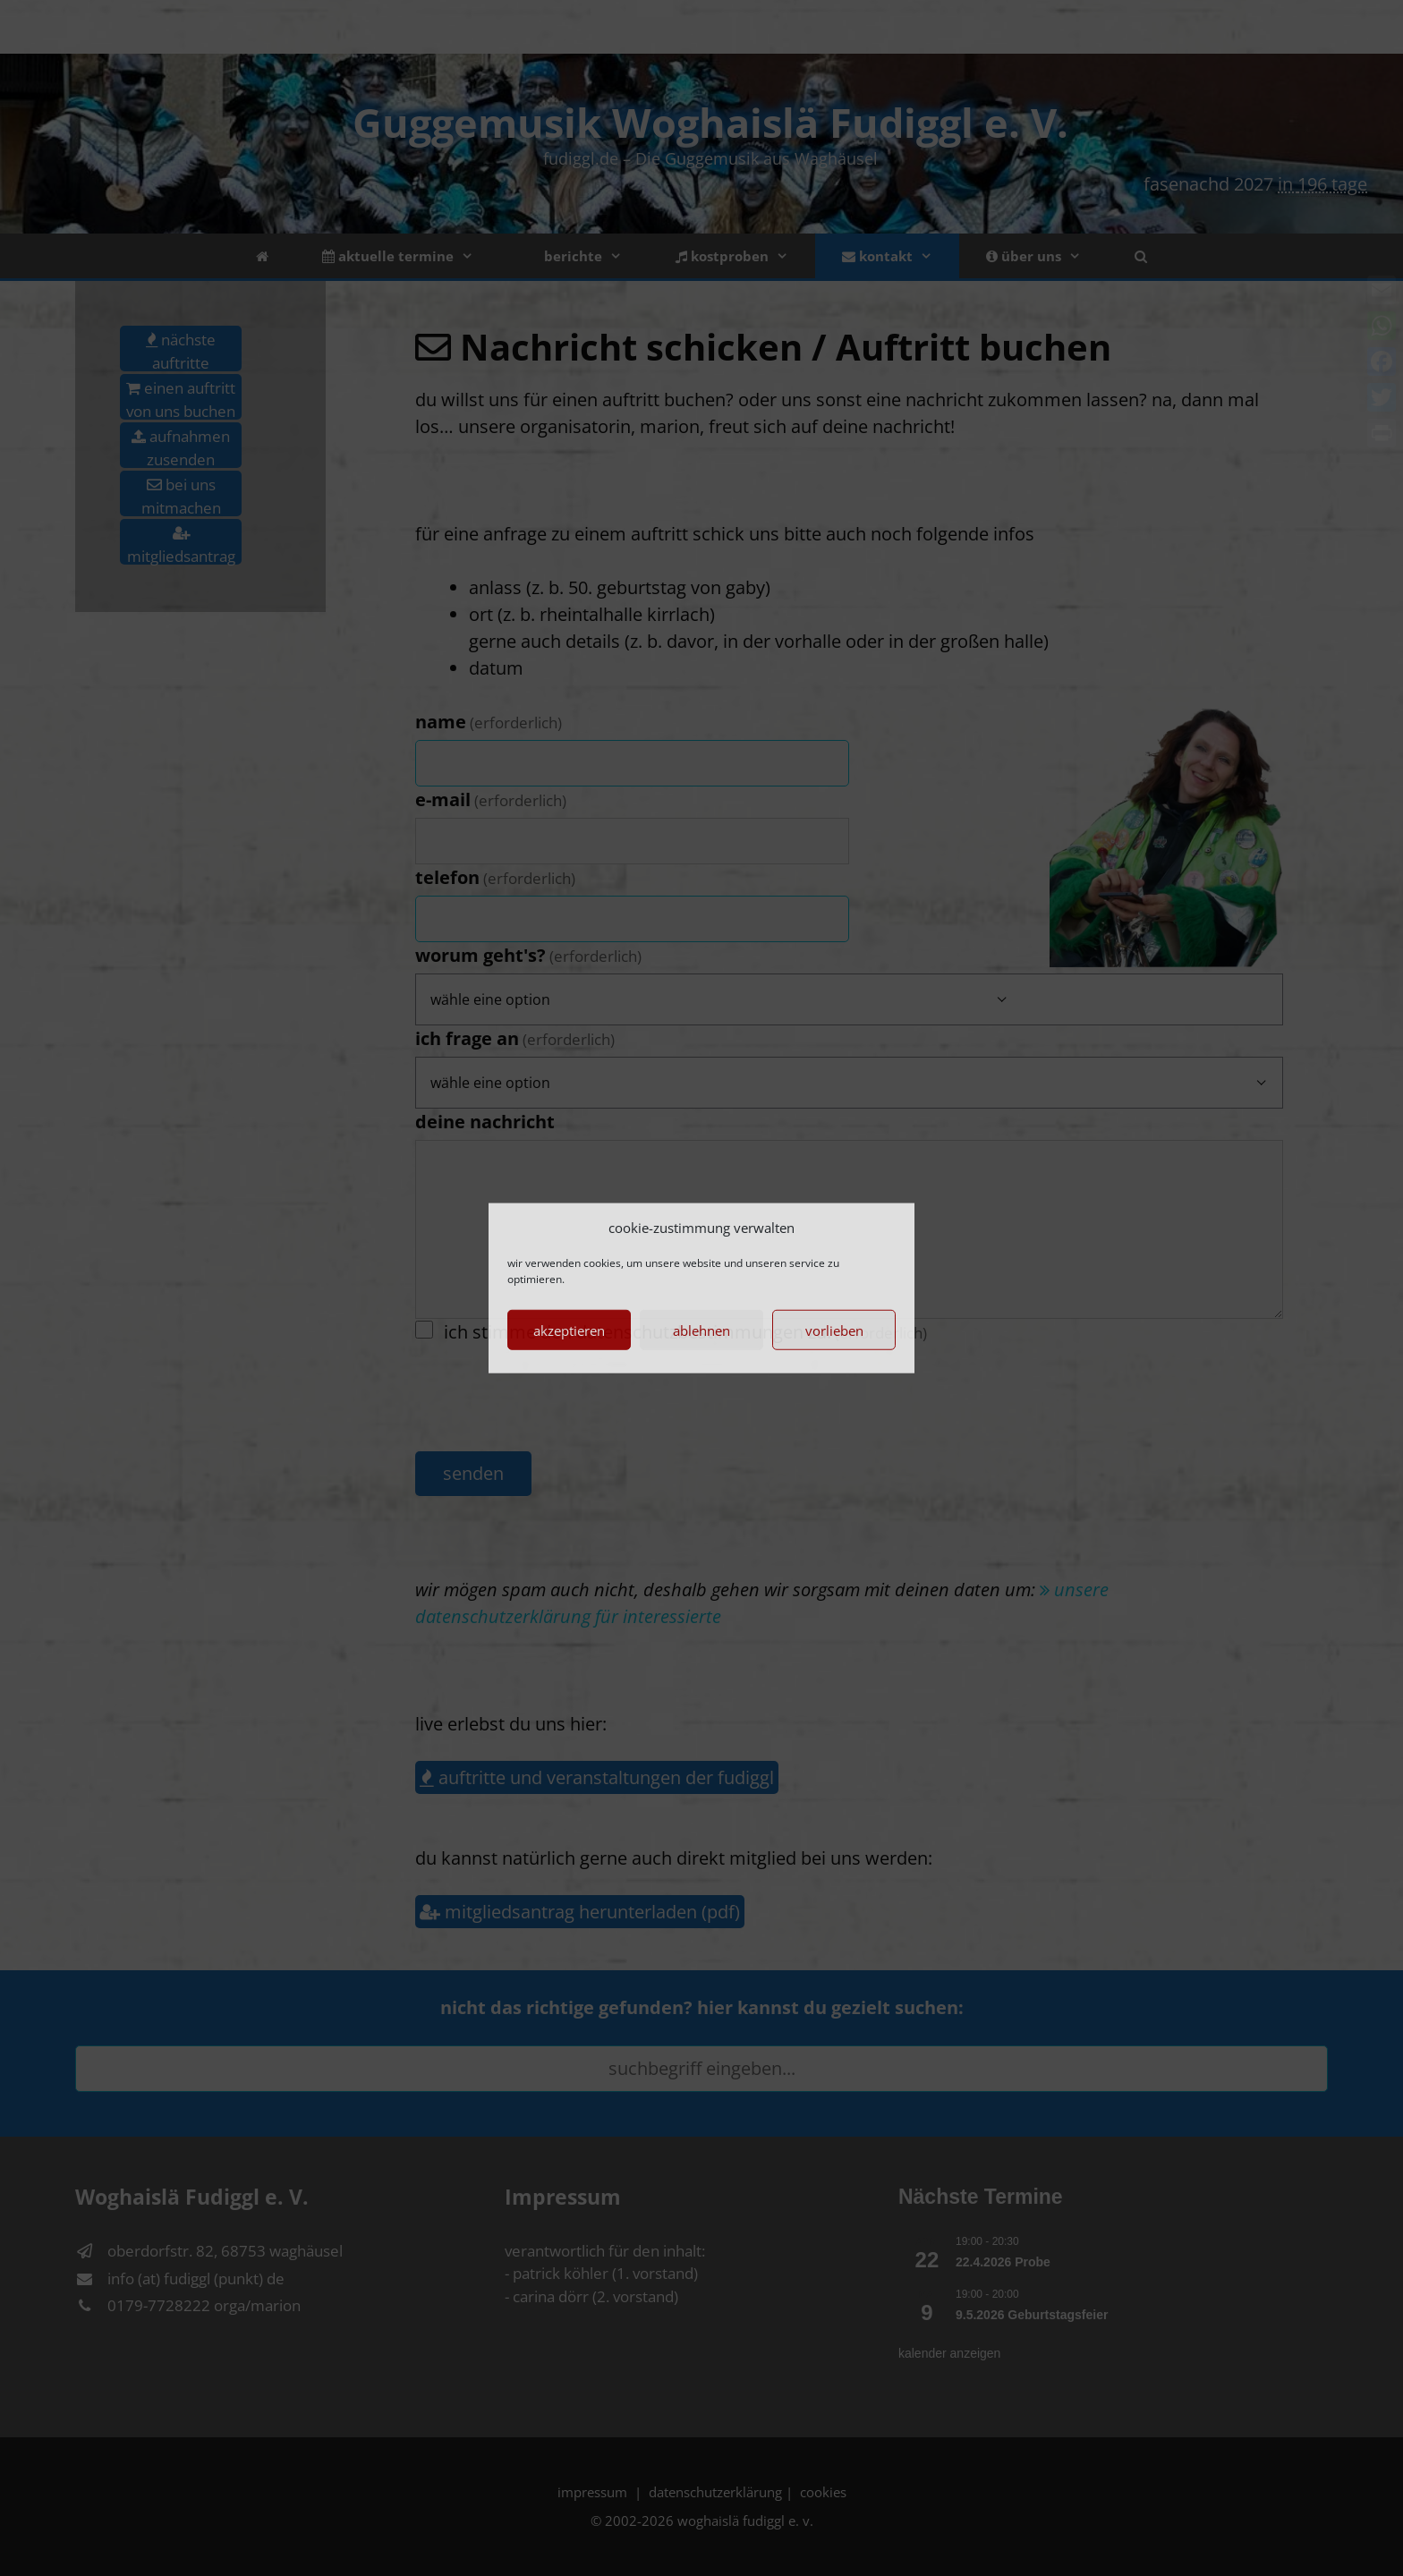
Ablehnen (701, 1330)
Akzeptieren (569, 1330)
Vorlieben (834, 1330)
